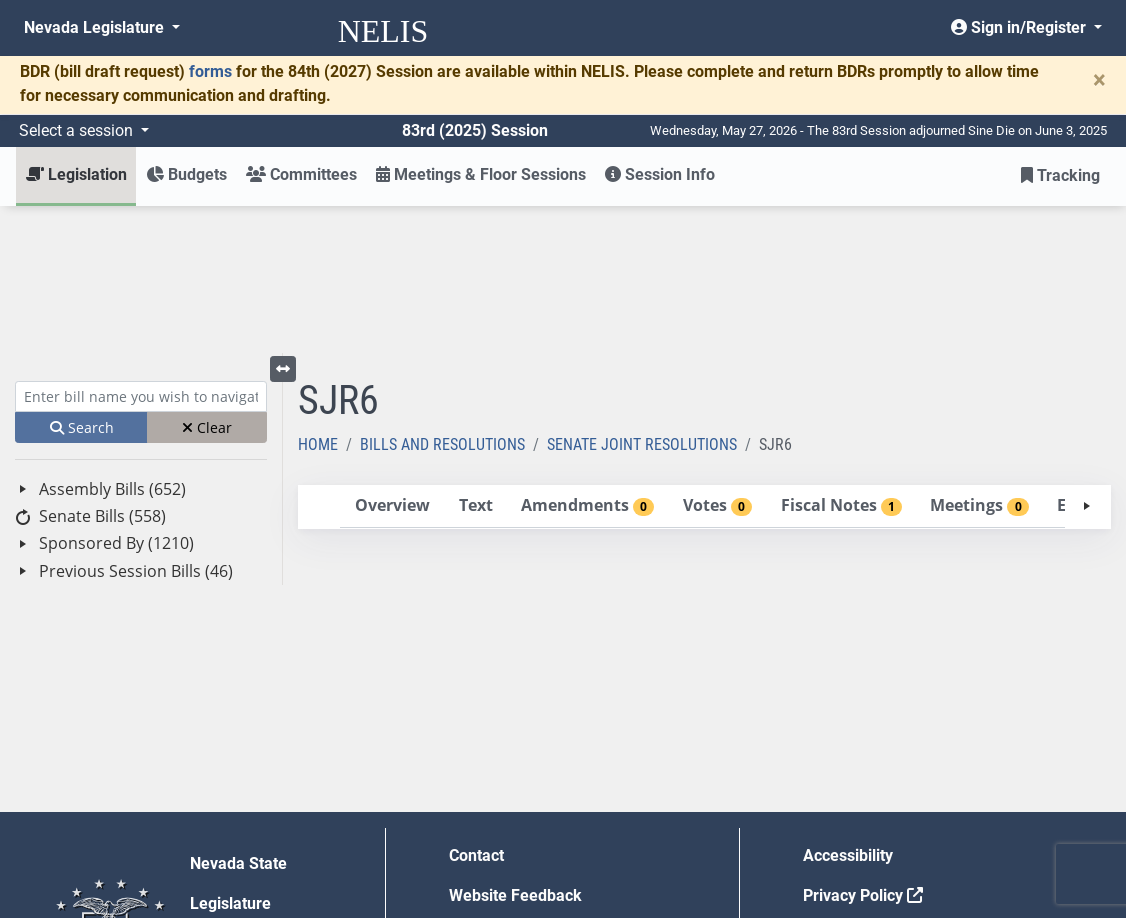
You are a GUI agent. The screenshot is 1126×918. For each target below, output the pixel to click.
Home (318, 297)
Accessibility (848, 708)
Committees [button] (301, 174)
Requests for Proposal (883, 788)
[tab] (392, 359)
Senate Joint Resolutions (642, 297)
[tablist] (705, 360)
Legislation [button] (76, 174)
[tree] (141, 383)
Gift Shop (482, 828)
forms (210, 71)
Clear (207, 280)
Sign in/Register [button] (1020, 27)
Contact (476, 708)
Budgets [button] (186, 174)
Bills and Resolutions (442, 297)
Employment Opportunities (544, 788)
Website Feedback (515, 748)
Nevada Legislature (96, 27)
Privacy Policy (863, 748)
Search (82, 280)
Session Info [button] (660, 174)
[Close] (1099, 80)
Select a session (78, 130)
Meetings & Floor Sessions (481, 174)
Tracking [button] (1060, 175)
